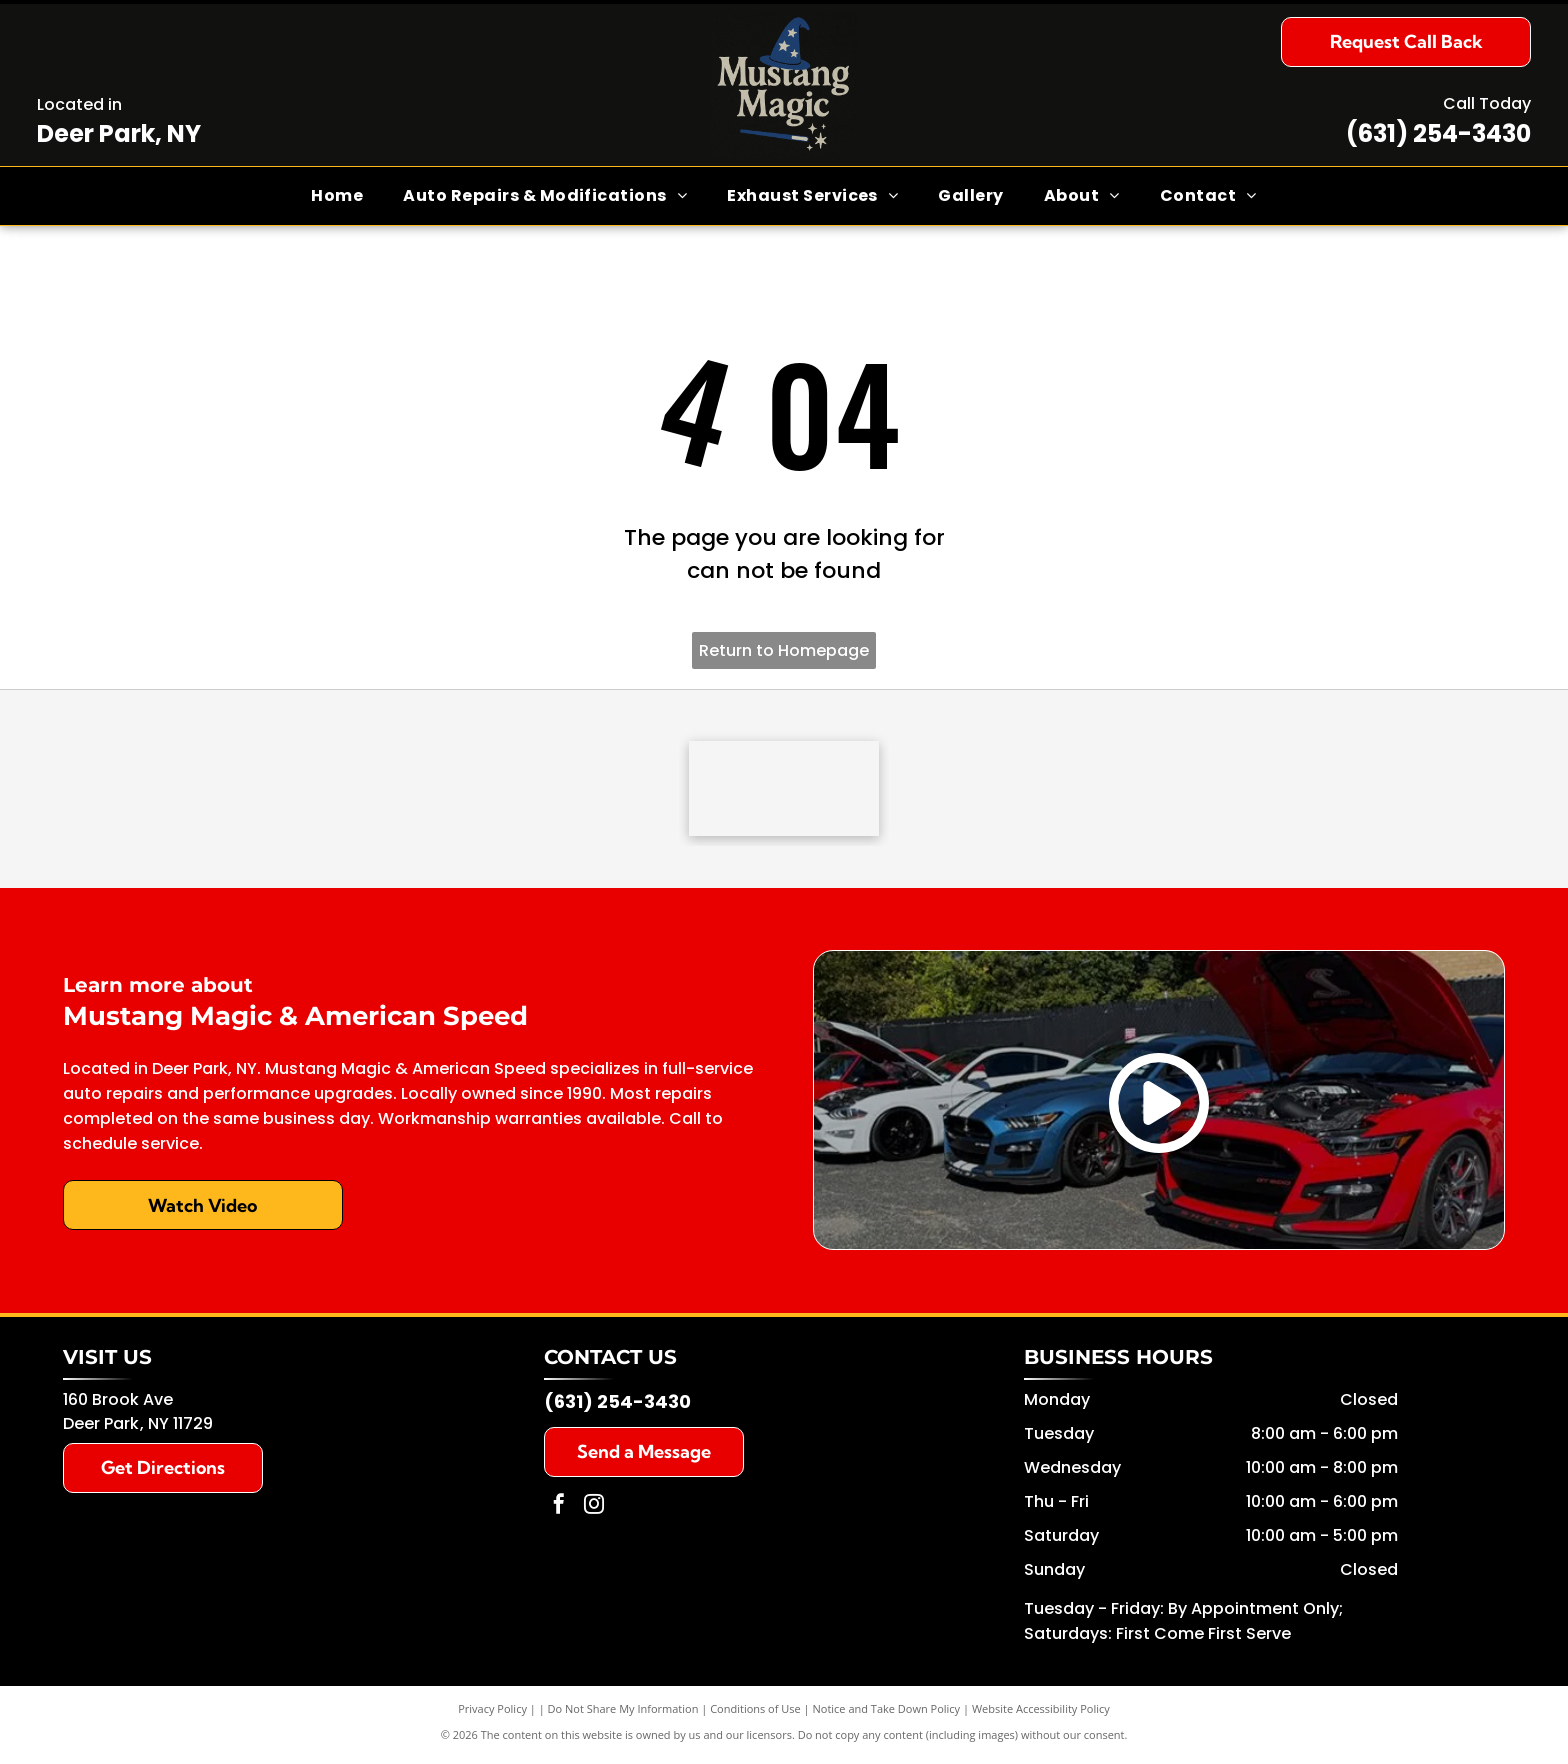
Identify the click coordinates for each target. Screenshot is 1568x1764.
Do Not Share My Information (623, 1713)
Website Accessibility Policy (1041, 1713)
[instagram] (594, 1511)
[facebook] (559, 1511)
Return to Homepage (784, 650)
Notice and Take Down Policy (887, 1713)
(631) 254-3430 (1438, 133)
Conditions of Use (755, 1713)
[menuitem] (337, 196)
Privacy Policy (492, 1713)
